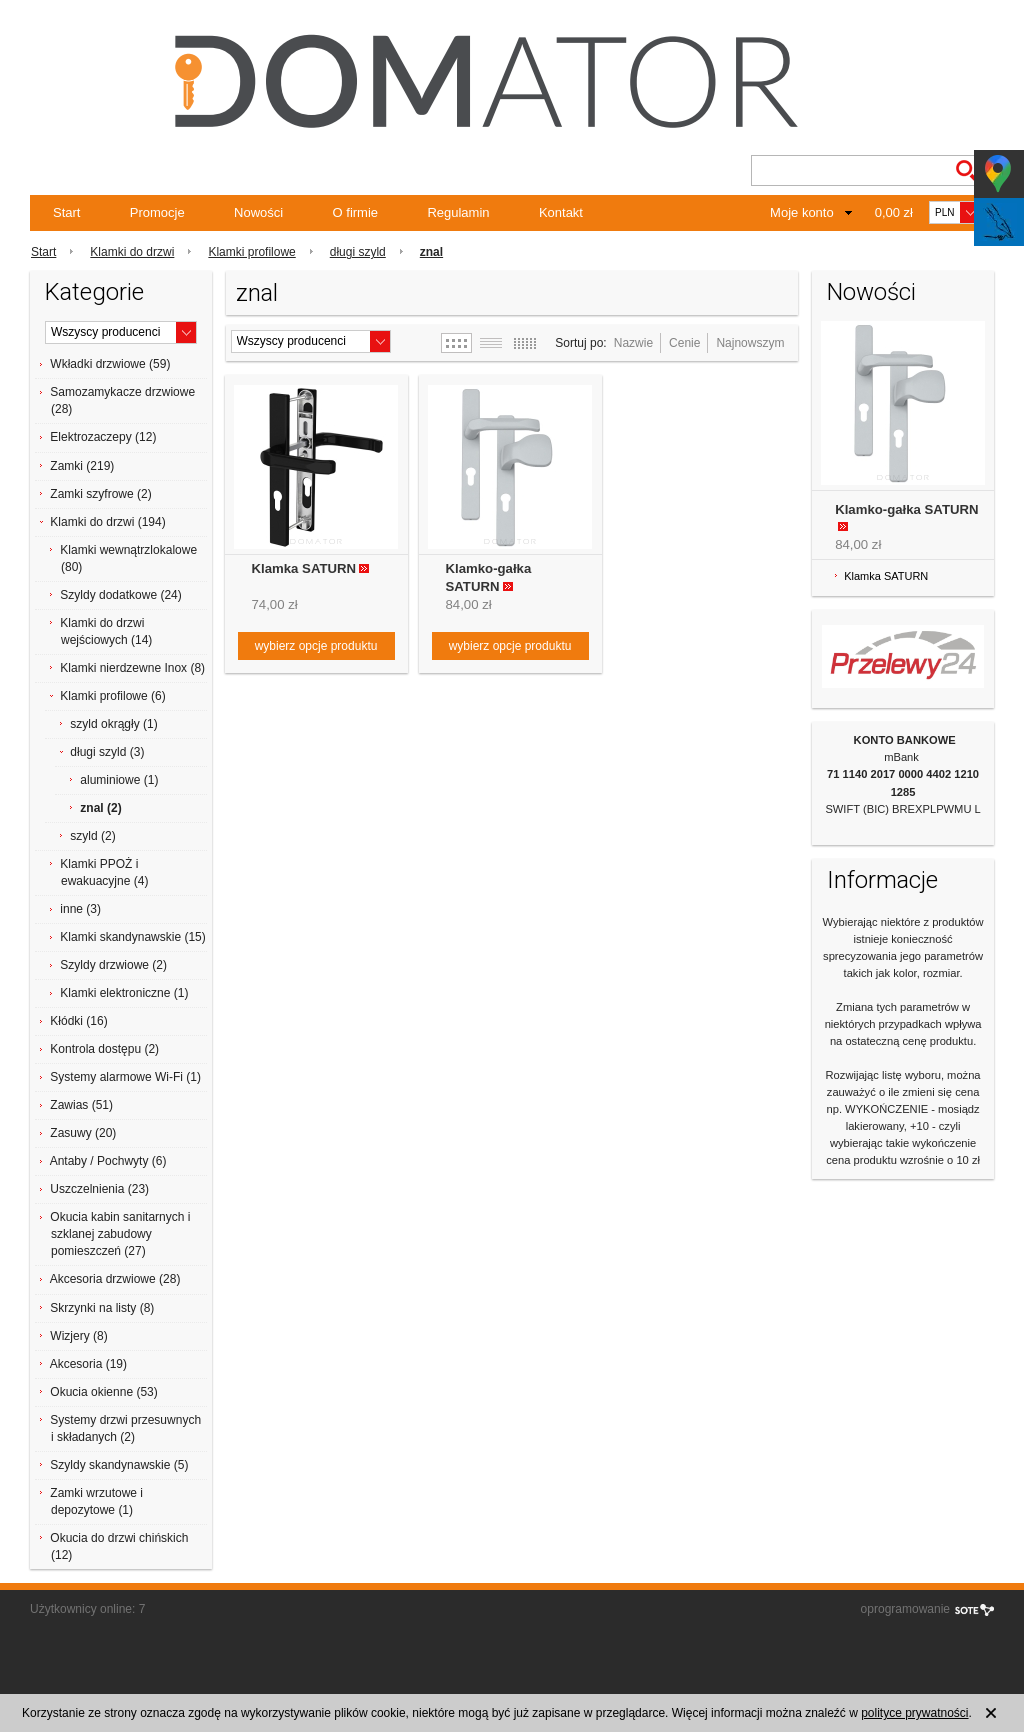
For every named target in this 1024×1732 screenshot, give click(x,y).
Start (66, 212)
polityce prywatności (914, 1713)
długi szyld (358, 252)
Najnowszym (750, 343)
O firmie (356, 212)
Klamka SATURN (304, 568)
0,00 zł (894, 212)
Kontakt (561, 212)
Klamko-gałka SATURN (906, 509)
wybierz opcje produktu (316, 646)
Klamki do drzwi (132, 252)
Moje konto (802, 212)
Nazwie (633, 343)
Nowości (258, 212)
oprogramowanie (905, 1609)
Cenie (684, 343)
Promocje (157, 212)
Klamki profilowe (251, 252)
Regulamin (458, 212)
